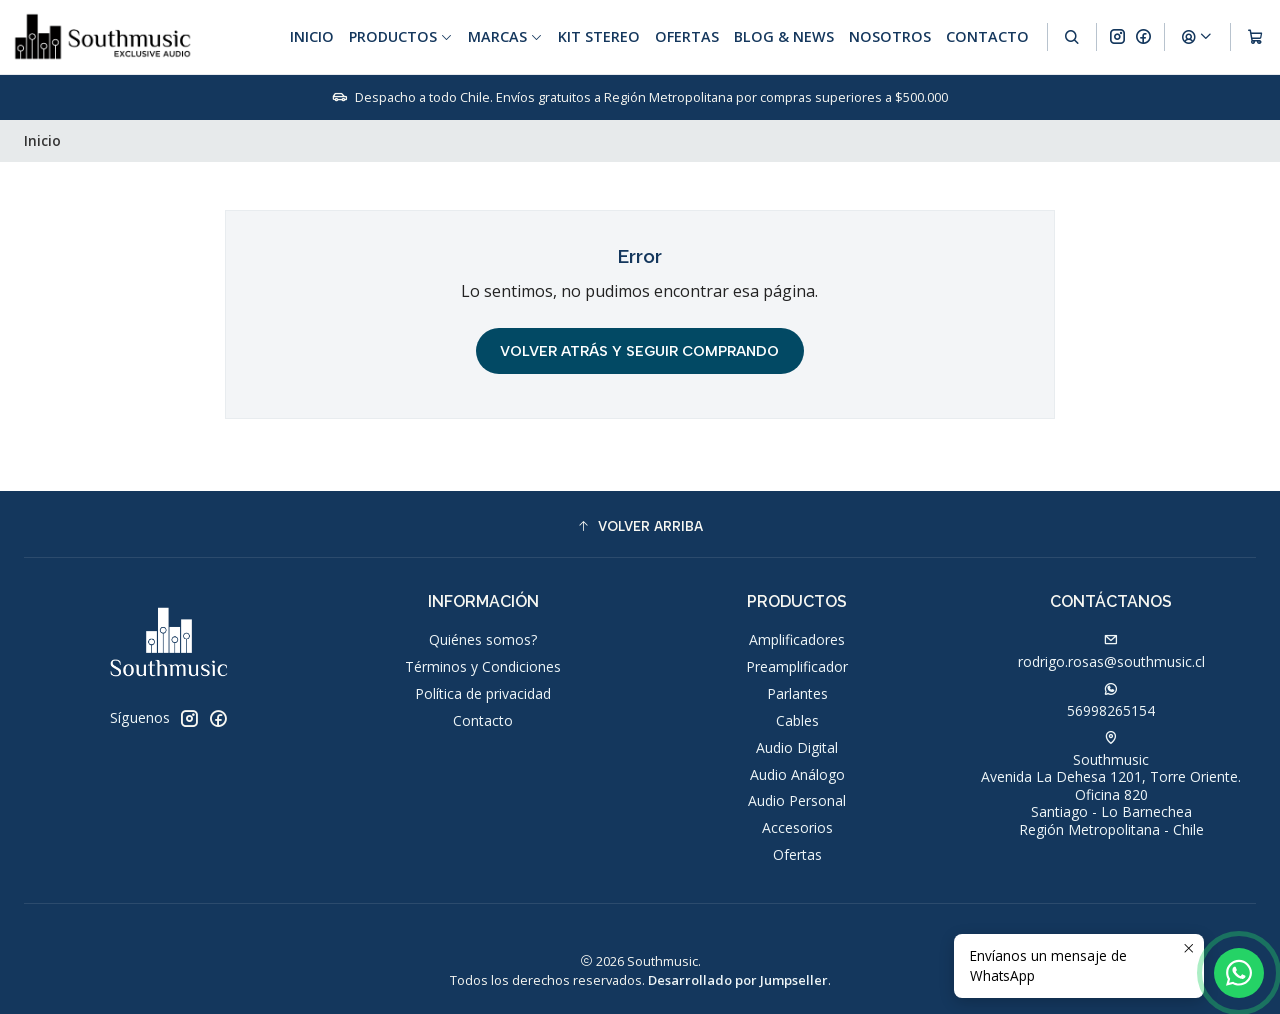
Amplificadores (797, 639)
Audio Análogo (797, 774)
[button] (640, 527)
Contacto (987, 36)
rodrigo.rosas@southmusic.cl (1111, 652)
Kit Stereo (599, 36)
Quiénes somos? (483, 639)
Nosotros (890, 36)
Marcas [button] (505, 36)
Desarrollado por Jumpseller (738, 980)
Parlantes (797, 693)
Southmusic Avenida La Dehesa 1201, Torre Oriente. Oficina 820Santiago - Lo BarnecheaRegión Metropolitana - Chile (1111, 785)
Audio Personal (797, 800)
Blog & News (784, 36)
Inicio (312, 36)
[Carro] (1255, 37)
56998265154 (1111, 701)
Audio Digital (797, 747)
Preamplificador (797, 666)
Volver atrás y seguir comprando (639, 351)
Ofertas (687, 36)
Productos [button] (401, 36)
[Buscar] (1072, 37)
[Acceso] (1197, 37)
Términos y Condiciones (483, 666)
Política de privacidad (483, 693)
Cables (797, 720)
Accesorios (797, 827)
